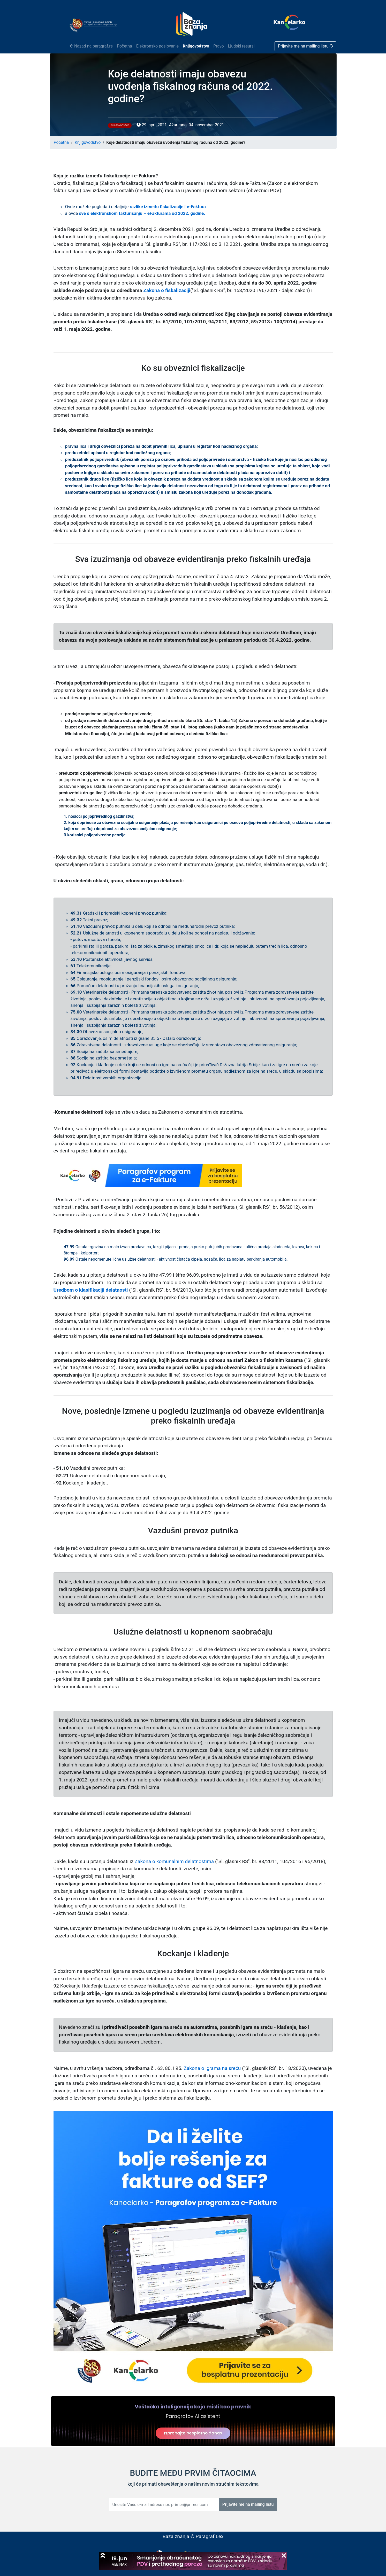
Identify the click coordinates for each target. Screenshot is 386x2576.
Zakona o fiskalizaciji (166, 290)
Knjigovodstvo (196, 46)
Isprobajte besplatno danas (193, 2433)
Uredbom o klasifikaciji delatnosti (91, 1290)
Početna (124, 46)
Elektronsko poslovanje (157, 46)
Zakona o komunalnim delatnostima (174, 1861)
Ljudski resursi (241, 46)
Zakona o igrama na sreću (212, 2068)
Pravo (218, 46)
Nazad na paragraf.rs (91, 46)
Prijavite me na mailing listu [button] (305, 46)
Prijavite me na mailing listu (248, 2504)
